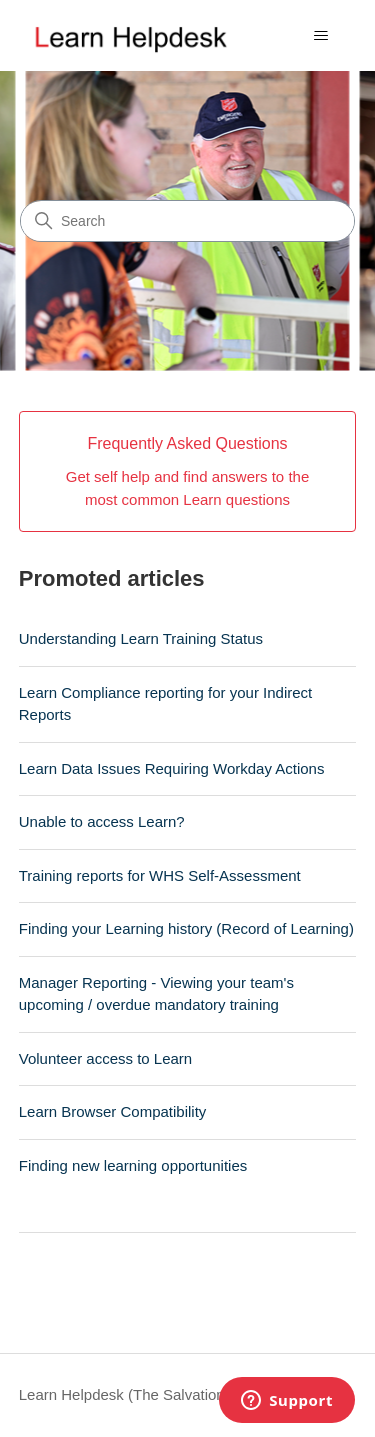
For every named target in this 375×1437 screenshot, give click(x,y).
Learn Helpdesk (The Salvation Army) (143, 1394)
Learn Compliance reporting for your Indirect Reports (165, 704)
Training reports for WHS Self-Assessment (160, 875)
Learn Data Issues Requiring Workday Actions (172, 768)
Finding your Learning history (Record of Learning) (186, 928)
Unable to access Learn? (102, 821)
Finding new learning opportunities (133, 1165)
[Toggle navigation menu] (320, 36)
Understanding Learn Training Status (141, 638)
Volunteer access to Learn (105, 1058)
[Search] (187, 221)
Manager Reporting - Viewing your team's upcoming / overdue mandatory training (156, 994)
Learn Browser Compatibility (113, 1111)
